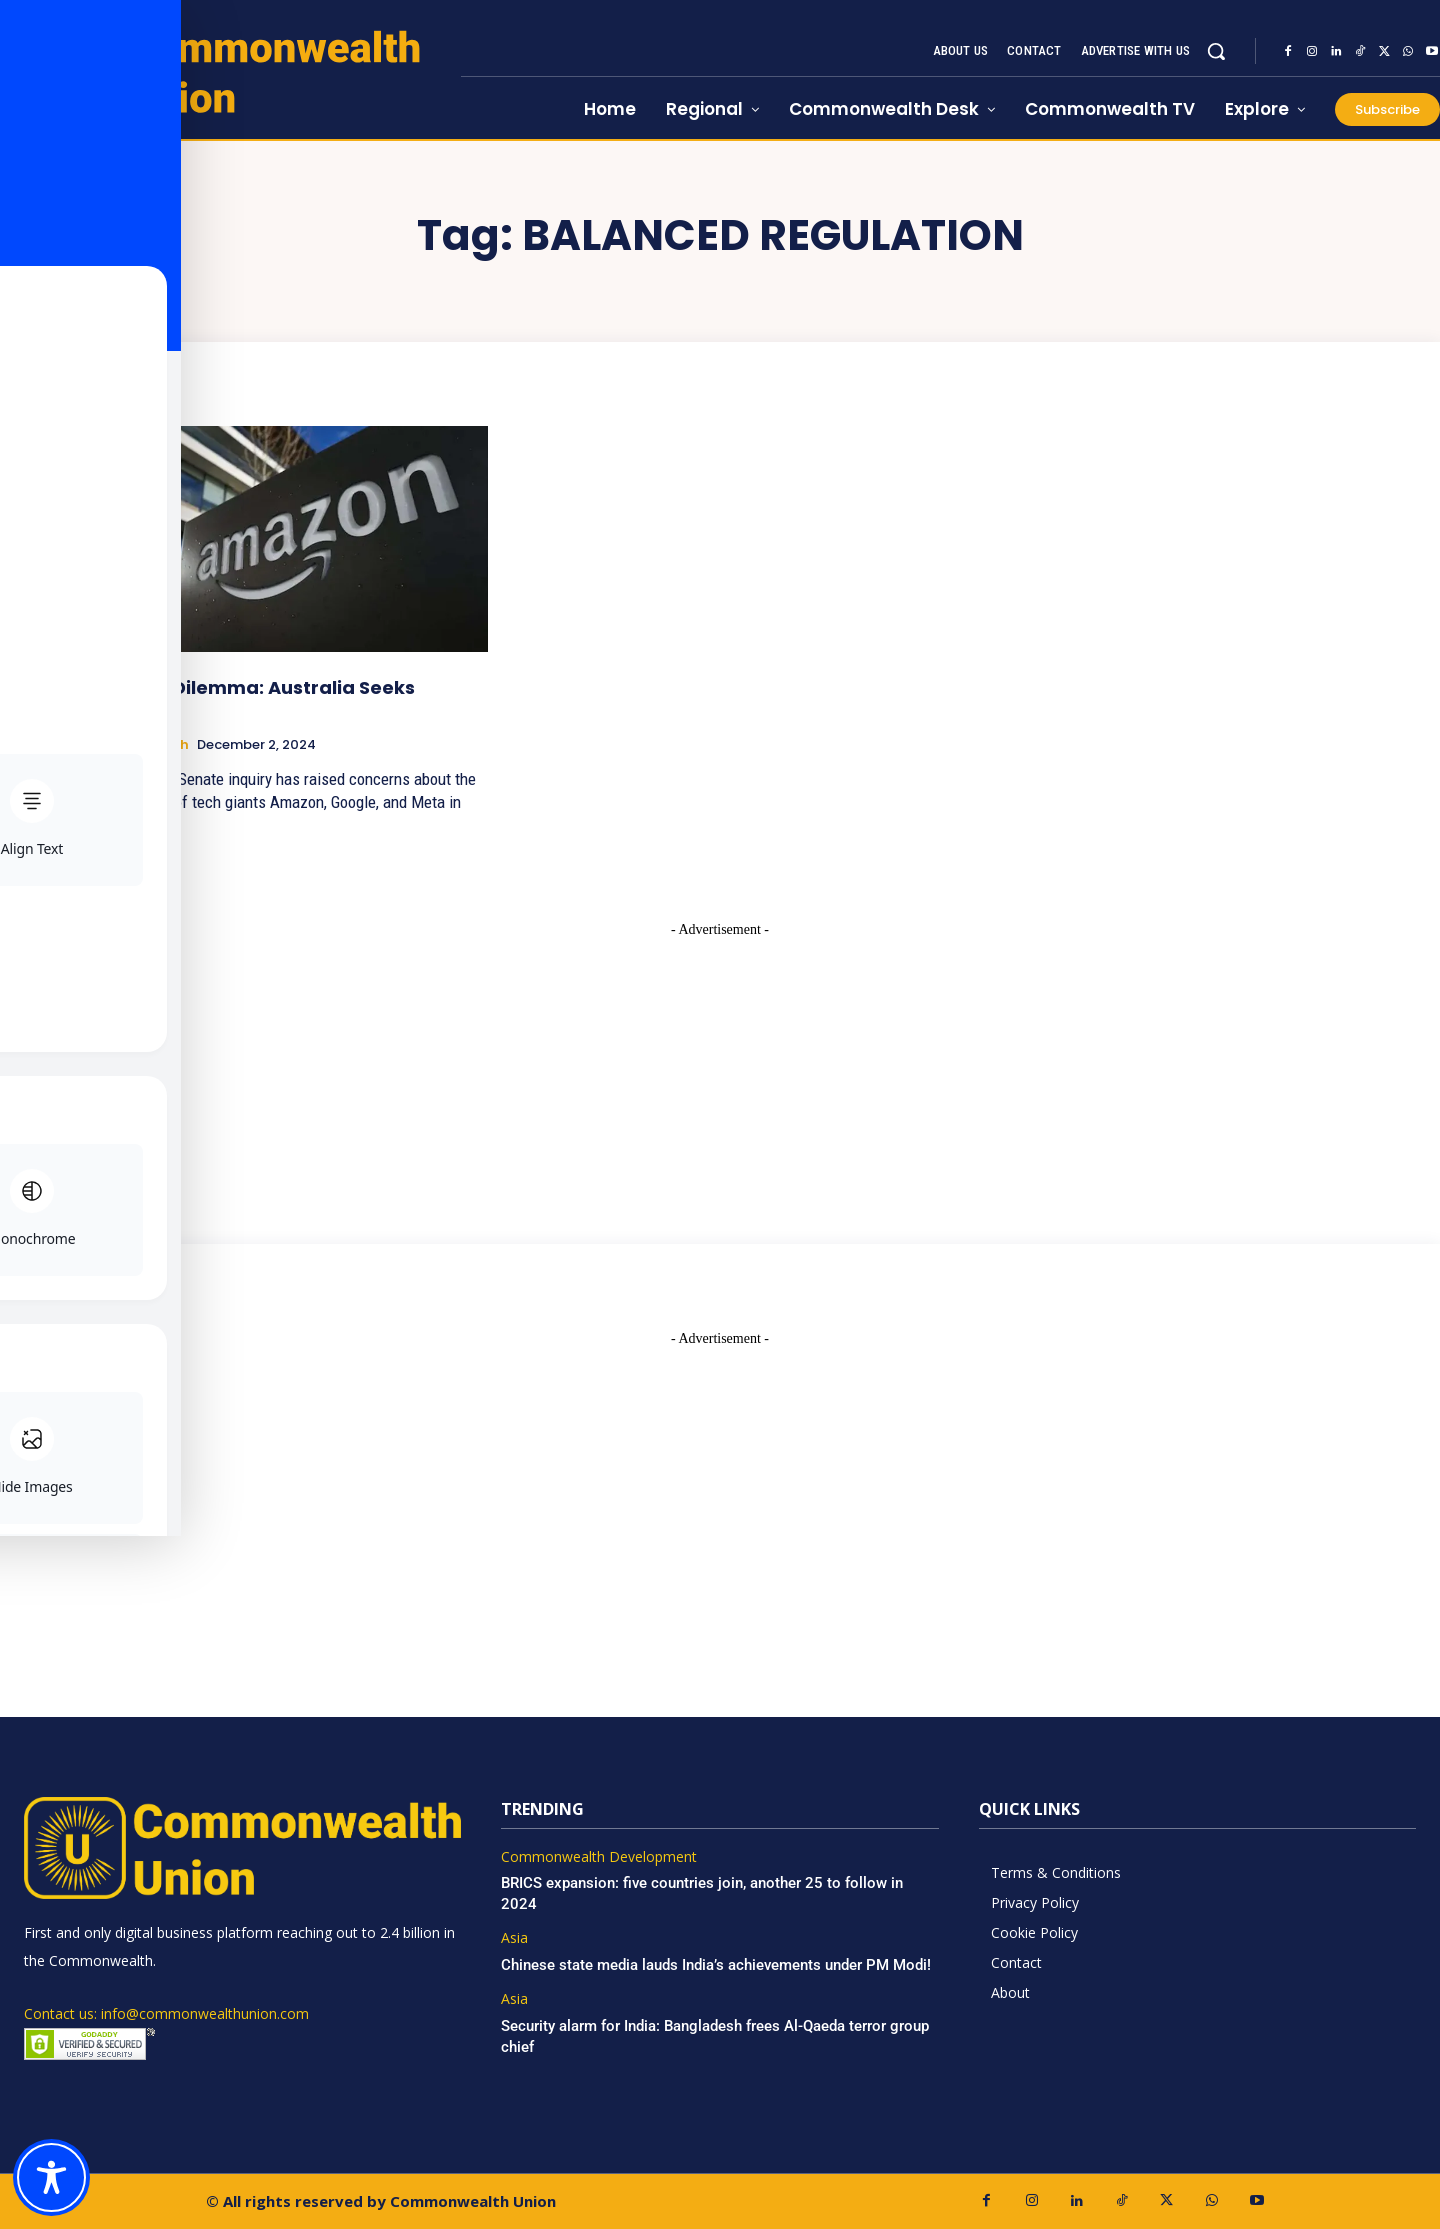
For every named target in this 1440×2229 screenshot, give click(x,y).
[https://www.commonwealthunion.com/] (230, 70)
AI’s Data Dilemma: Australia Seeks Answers (249, 698)
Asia (514, 1938)
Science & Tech (136, 745)
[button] (1216, 51)
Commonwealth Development (599, 1857)
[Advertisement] (720, 1065)
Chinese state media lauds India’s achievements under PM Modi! (718, 1965)
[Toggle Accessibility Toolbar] (51, 2177)
